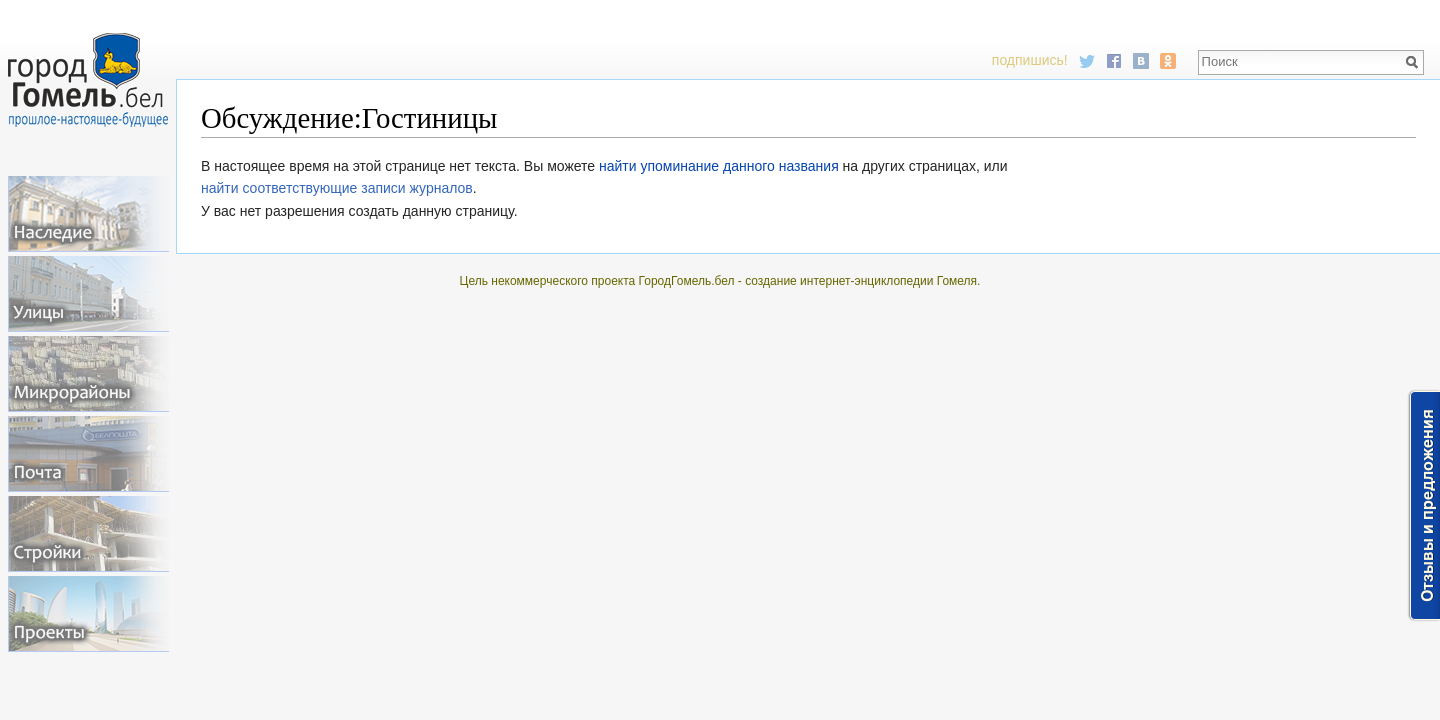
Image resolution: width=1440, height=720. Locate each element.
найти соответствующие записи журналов (337, 188)
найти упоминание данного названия (719, 166)
